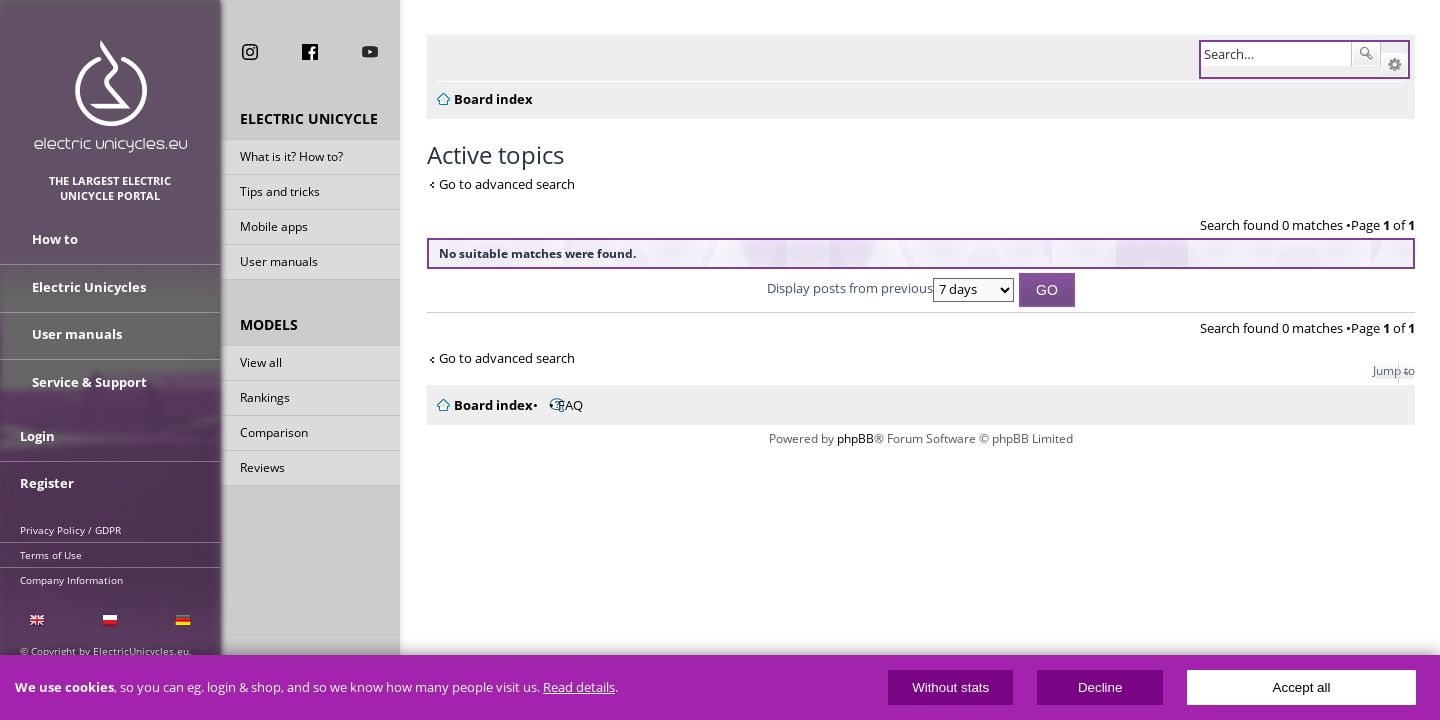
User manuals (279, 263)
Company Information (71, 573)
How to (55, 243)
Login (37, 432)
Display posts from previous (884, 288)
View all (261, 364)
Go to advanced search (495, 184)
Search (1366, 54)
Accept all (1302, 687)
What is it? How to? (291, 158)
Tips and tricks (280, 193)
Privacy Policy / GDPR (70, 523)
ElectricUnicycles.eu (110, 96)
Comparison (274, 434)
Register (47, 477)
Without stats (950, 687)
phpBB (849, 438)
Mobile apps (274, 228)
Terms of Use (51, 548)
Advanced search (1394, 65)
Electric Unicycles (89, 288)
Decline (1100, 687)
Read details (579, 687)
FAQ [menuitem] (558, 405)
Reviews (262, 469)
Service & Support (89, 378)
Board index (481, 405)
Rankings (265, 399)
